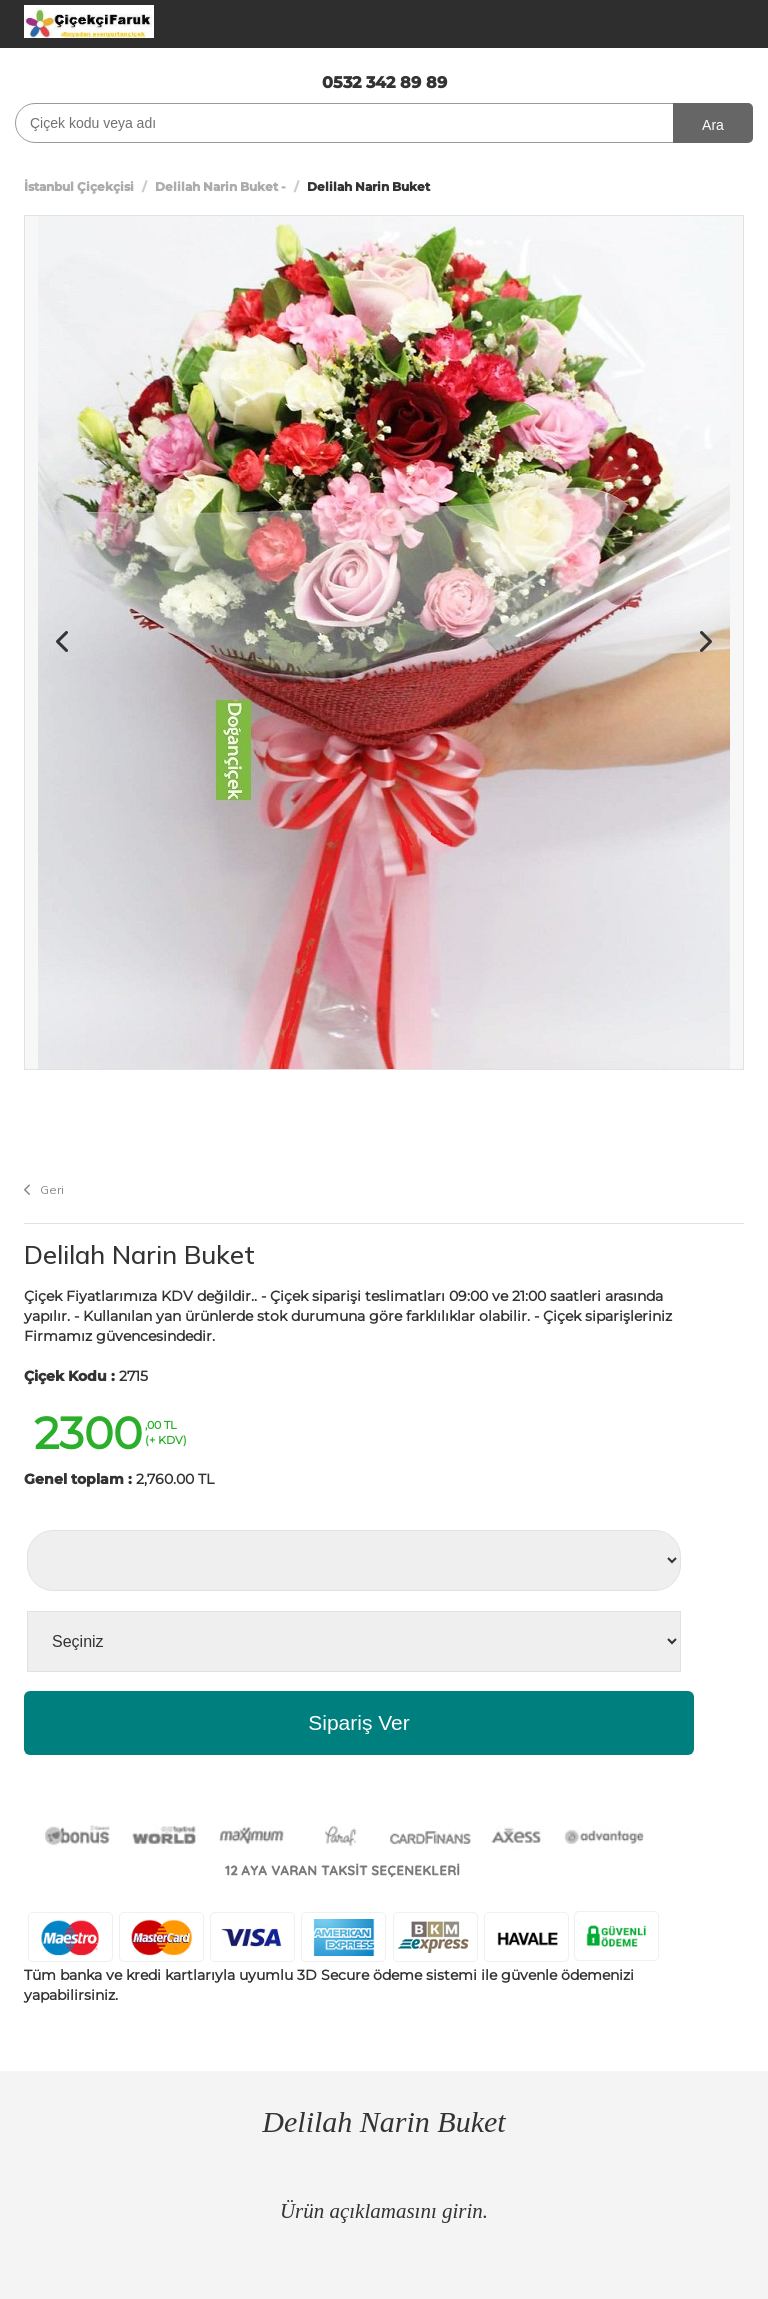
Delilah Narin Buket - (220, 186)
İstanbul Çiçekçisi (79, 186)
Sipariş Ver (359, 1722)
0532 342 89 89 (384, 82)
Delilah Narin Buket (139, 1254)
